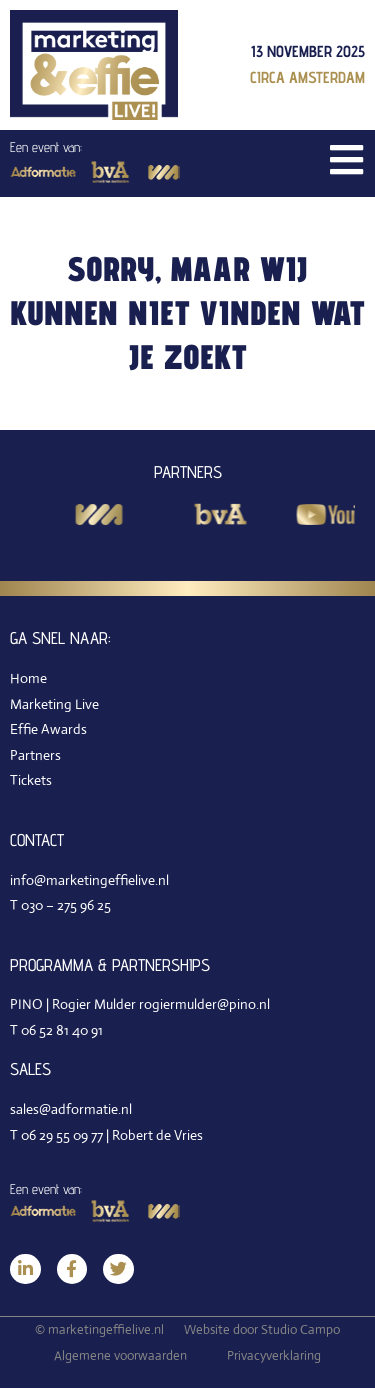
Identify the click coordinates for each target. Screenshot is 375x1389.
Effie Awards (48, 729)
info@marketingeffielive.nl (89, 880)
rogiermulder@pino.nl (204, 1004)
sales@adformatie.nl (71, 1109)
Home (28, 678)
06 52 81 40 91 (62, 1030)
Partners (35, 755)
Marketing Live (54, 704)
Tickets (31, 780)
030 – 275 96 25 (66, 905)
